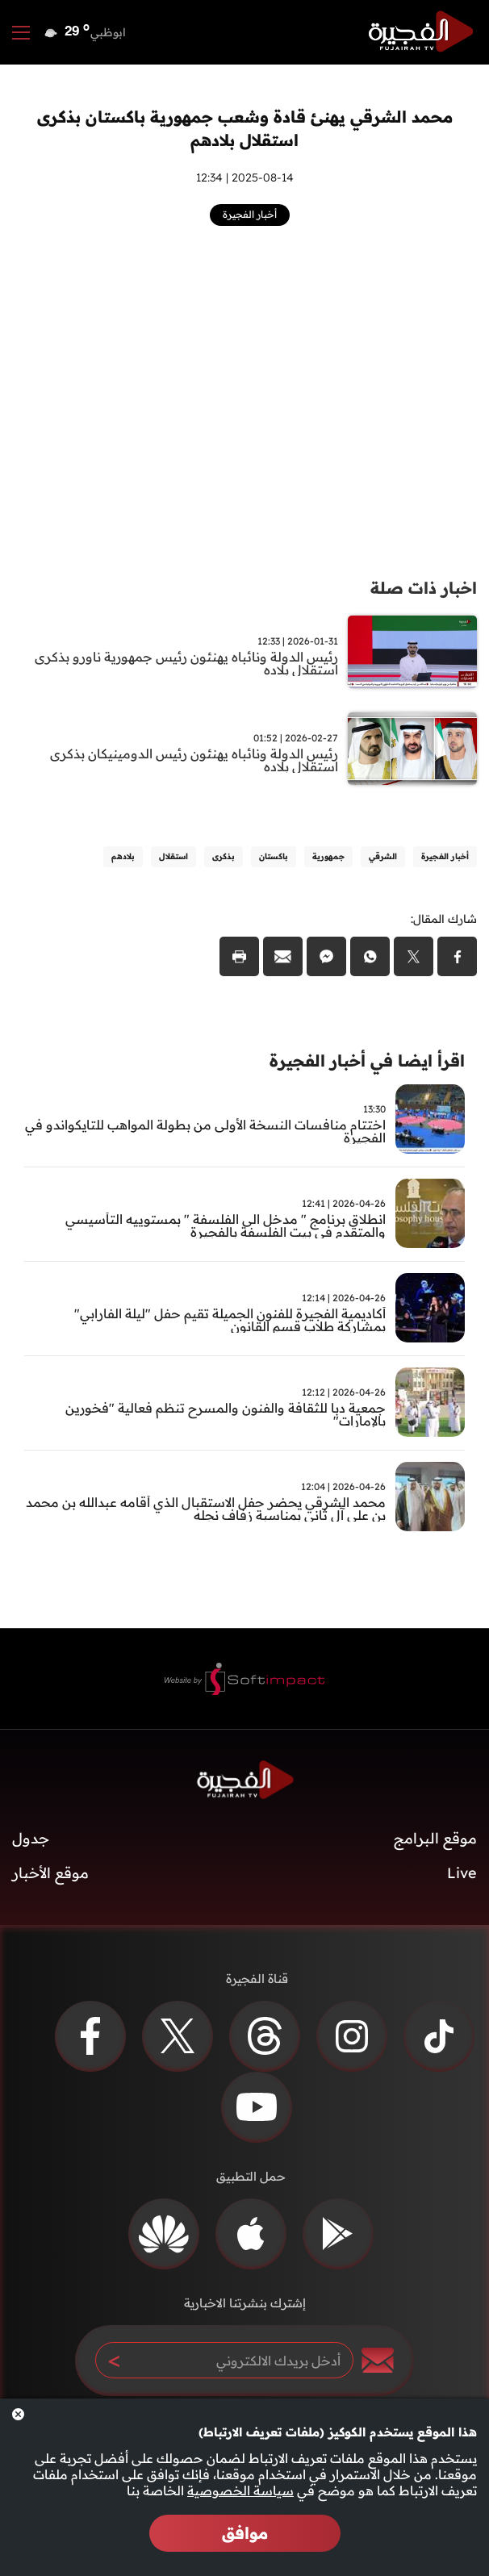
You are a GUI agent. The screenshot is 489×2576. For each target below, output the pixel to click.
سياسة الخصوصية (240, 2490)
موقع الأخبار (50, 1873)
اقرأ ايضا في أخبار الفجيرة (367, 1060)
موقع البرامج (435, 1838)
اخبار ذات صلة (423, 588)
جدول (30, 1838)
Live (462, 1873)
